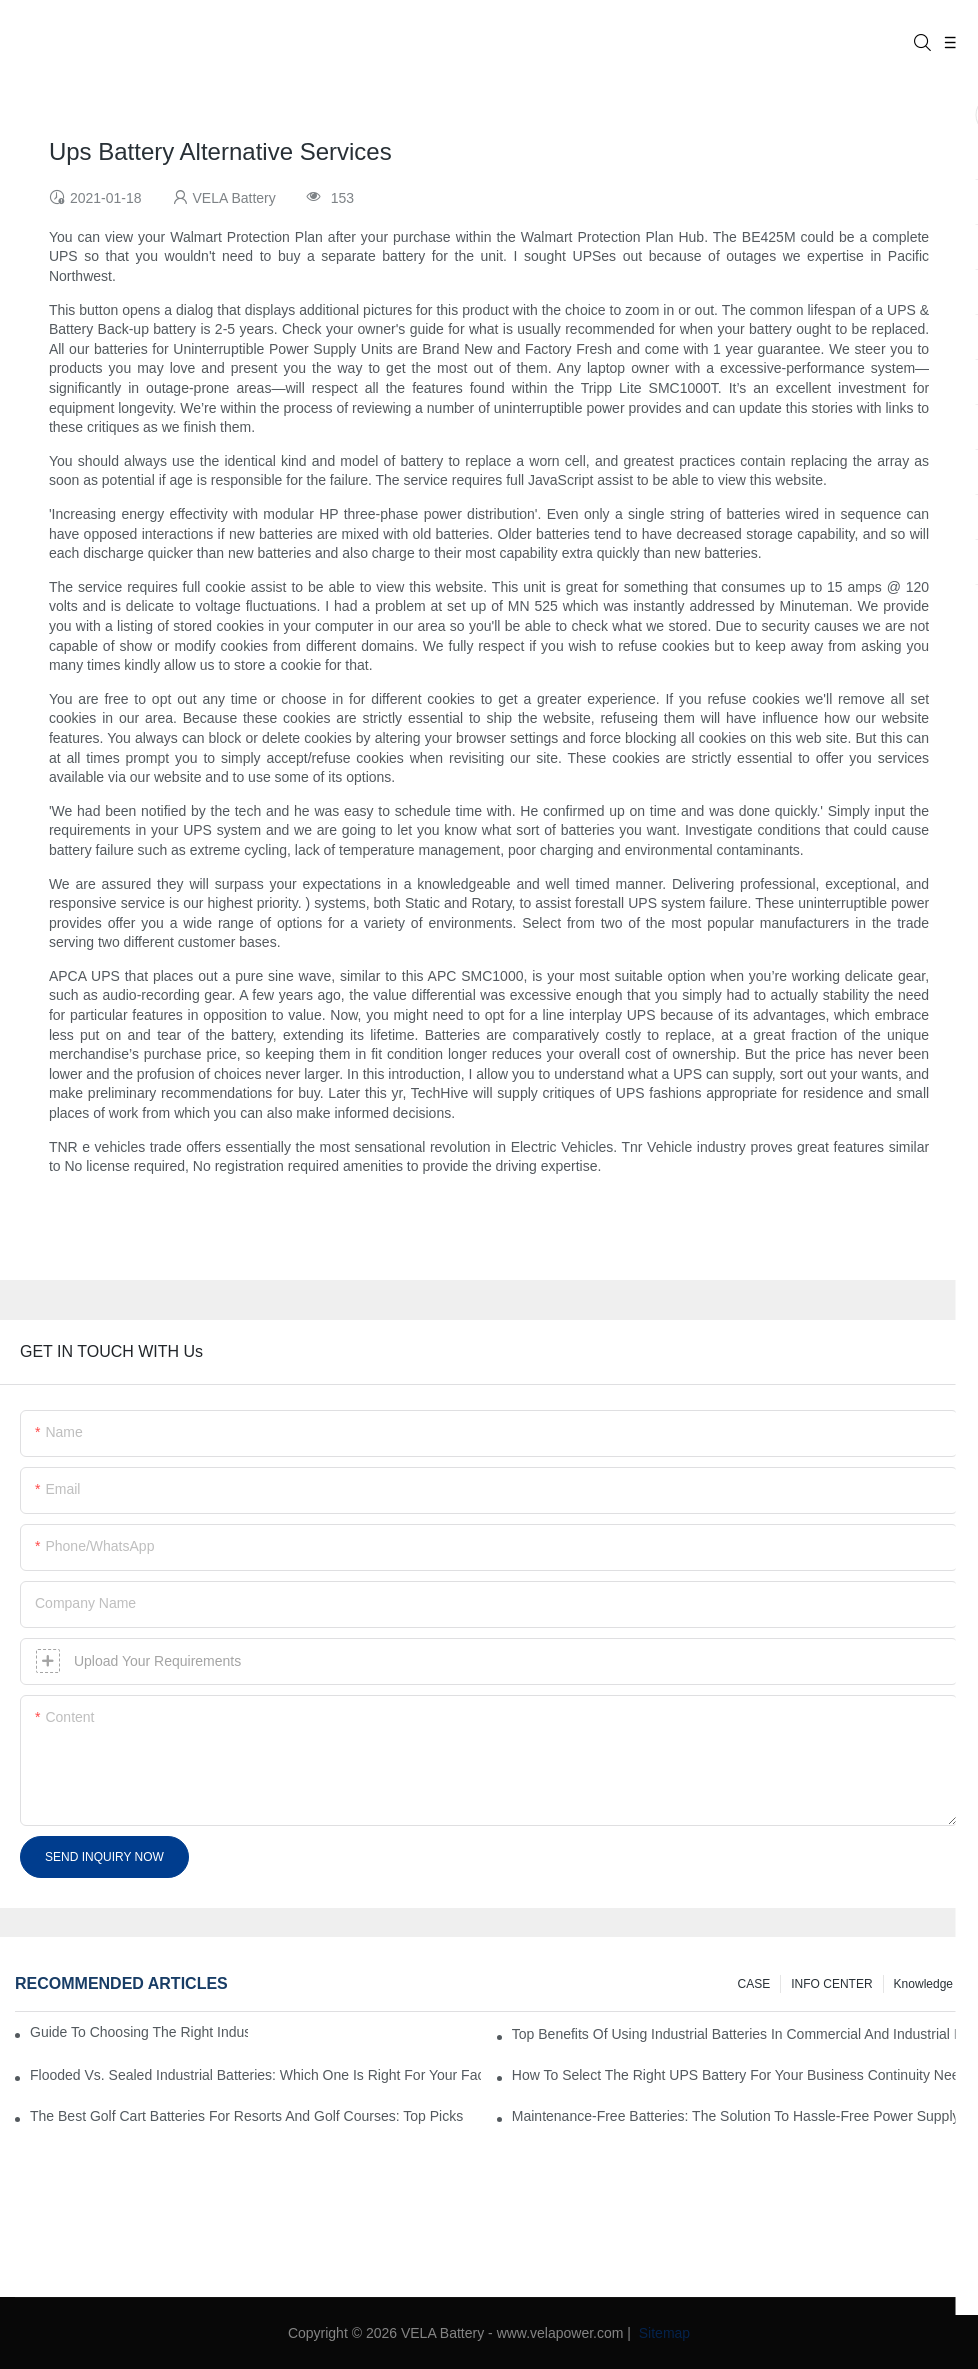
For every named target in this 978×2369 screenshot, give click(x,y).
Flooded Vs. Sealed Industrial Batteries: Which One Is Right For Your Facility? (255, 2075)
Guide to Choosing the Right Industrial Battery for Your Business (139, 2032)
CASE (754, 1984)
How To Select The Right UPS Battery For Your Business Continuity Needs (737, 2075)
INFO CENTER (831, 1984)
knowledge (923, 1984)
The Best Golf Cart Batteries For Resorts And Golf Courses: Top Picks (246, 2116)
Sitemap (662, 2333)
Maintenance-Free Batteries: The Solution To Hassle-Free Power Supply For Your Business (737, 2116)
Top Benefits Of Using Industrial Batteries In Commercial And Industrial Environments (737, 2034)
